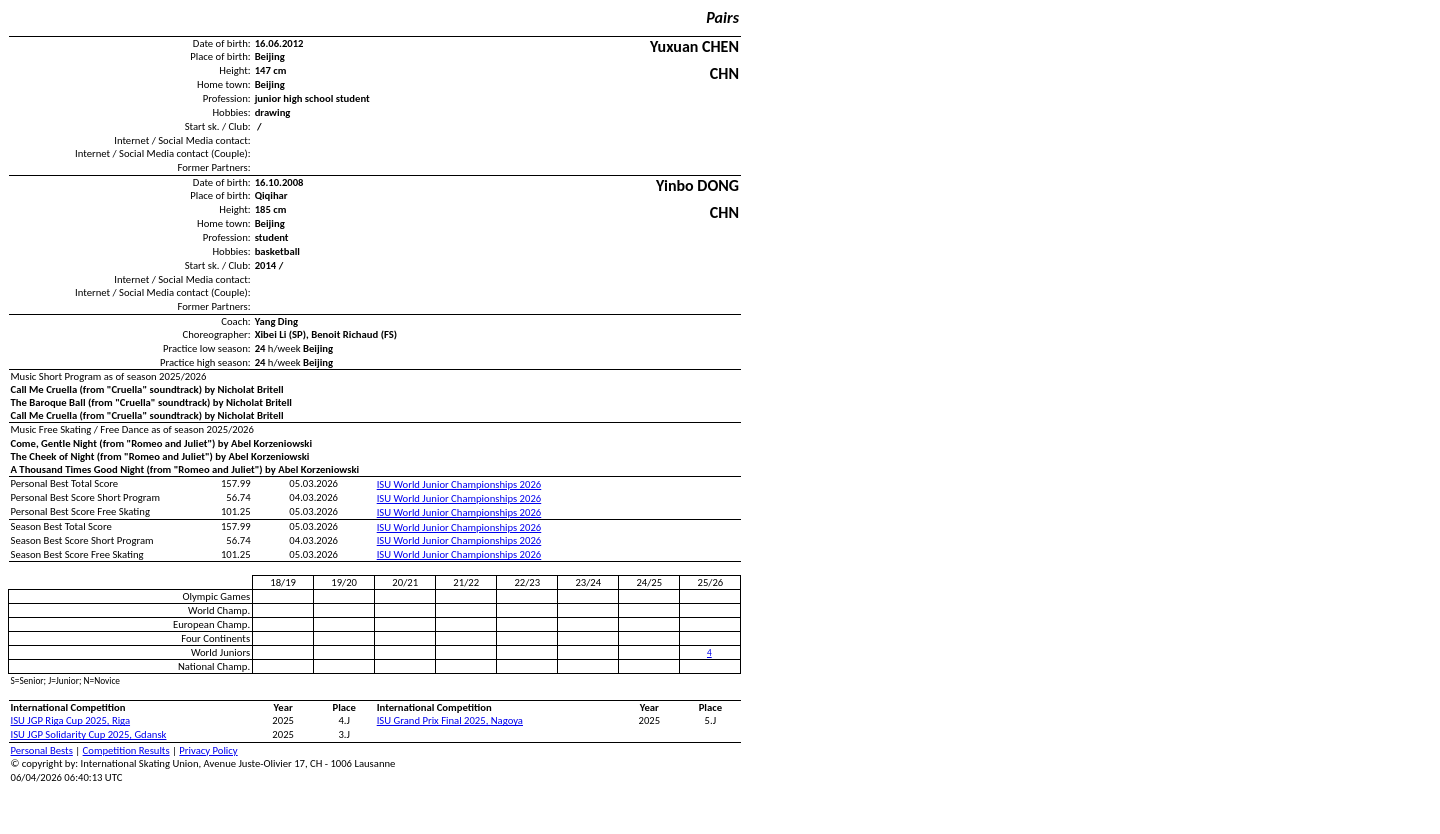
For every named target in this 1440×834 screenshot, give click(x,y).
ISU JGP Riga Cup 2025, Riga (71, 720)
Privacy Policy (208, 750)
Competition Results (126, 750)
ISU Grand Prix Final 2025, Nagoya (450, 720)
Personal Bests (42, 750)
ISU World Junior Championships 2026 (459, 484)
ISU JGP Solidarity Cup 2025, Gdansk (89, 734)
